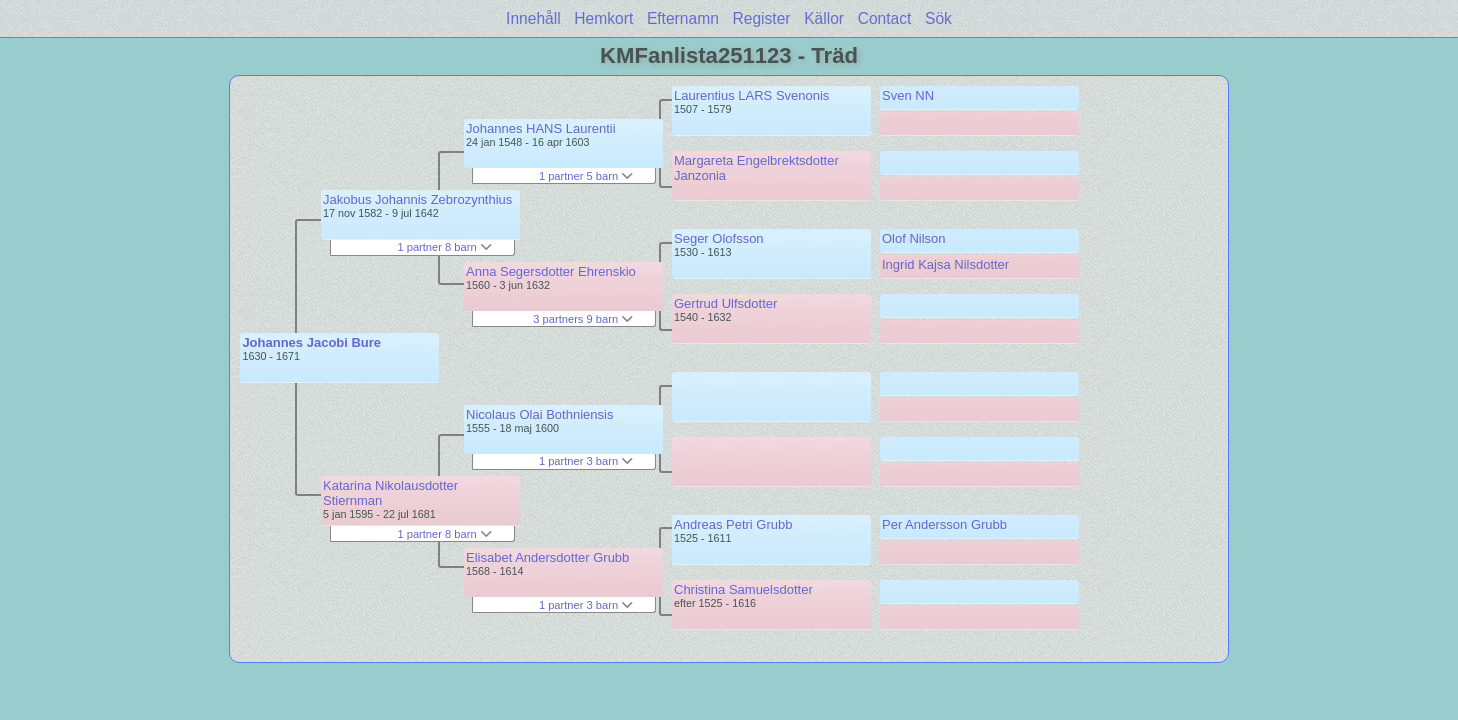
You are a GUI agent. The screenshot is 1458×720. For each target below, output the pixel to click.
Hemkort (603, 18)
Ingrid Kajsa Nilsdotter (945, 264)
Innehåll (533, 18)
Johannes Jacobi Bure (311, 342)
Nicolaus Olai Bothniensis (539, 414)
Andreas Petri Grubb (733, 524)
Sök (938, 18)
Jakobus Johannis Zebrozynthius (417, 199)
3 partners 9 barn (583, 319)
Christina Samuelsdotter (743, 589)
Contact (885, 18)
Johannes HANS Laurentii (541, 128)
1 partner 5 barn (586, 176)
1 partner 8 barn (444, 247)
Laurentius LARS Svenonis (751, 95)
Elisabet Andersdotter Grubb (547, 557)
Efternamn (683, 18)
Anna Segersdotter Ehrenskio (551, 271)
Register (761, 18)
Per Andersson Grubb (944, 524)
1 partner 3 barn (586, 461)
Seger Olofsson (719, 238)
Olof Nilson (914, 238)
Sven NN (908, 95)
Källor (824, 18)
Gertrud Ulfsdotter (725, 303)
